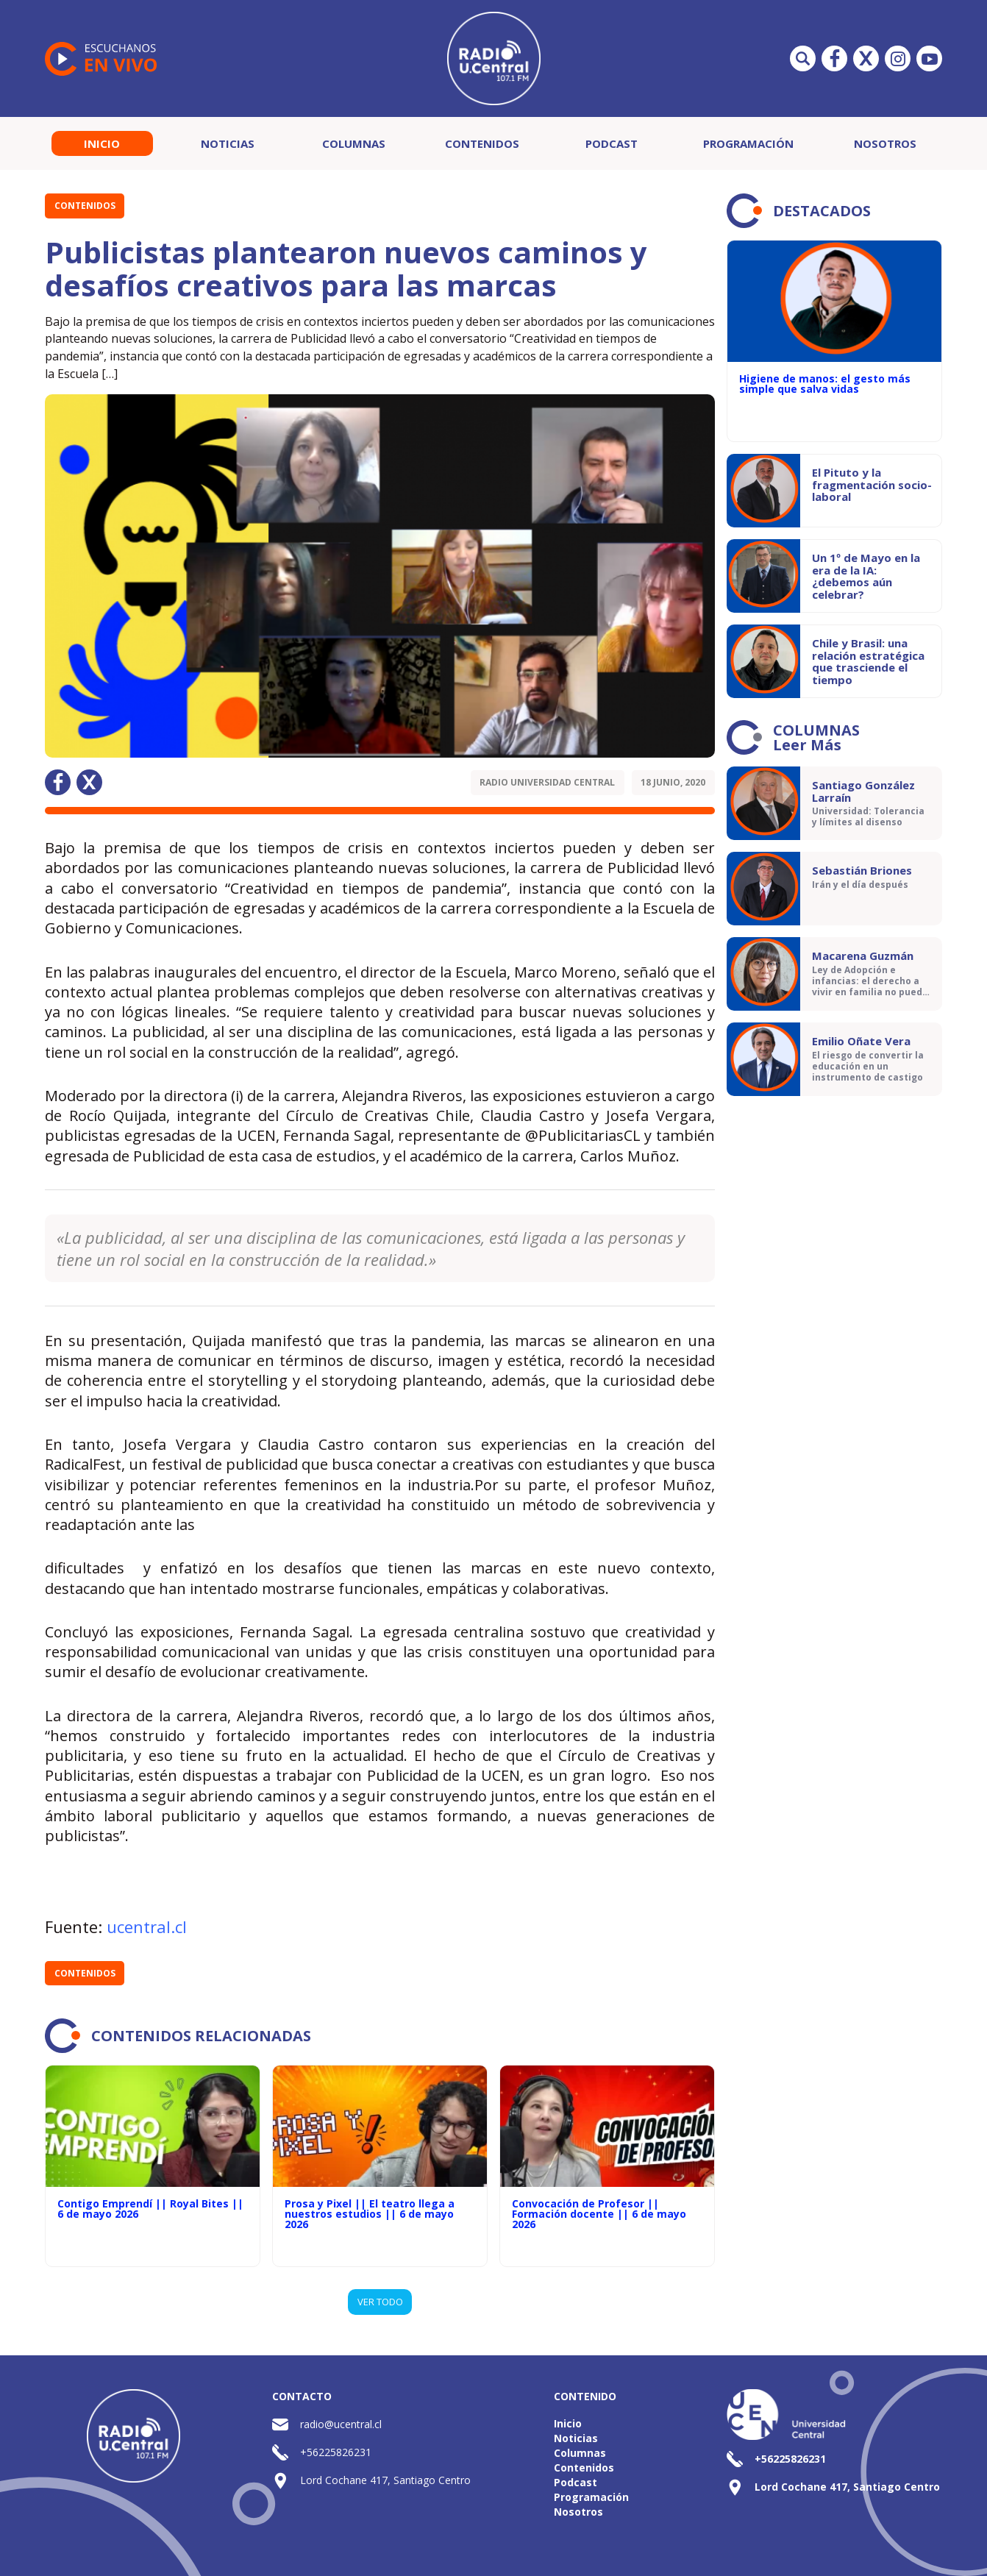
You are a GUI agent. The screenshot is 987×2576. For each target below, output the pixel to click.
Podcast (611, 143)
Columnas (353, 143)
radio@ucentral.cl (341, 2424)
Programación (748, 143)
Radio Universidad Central (547, 782)
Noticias (227, 143)
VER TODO (380, 2301)
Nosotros (885, 143)
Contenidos (482, 143)
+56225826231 (335, 2452)
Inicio (102, 143)
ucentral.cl (147, 1926)
